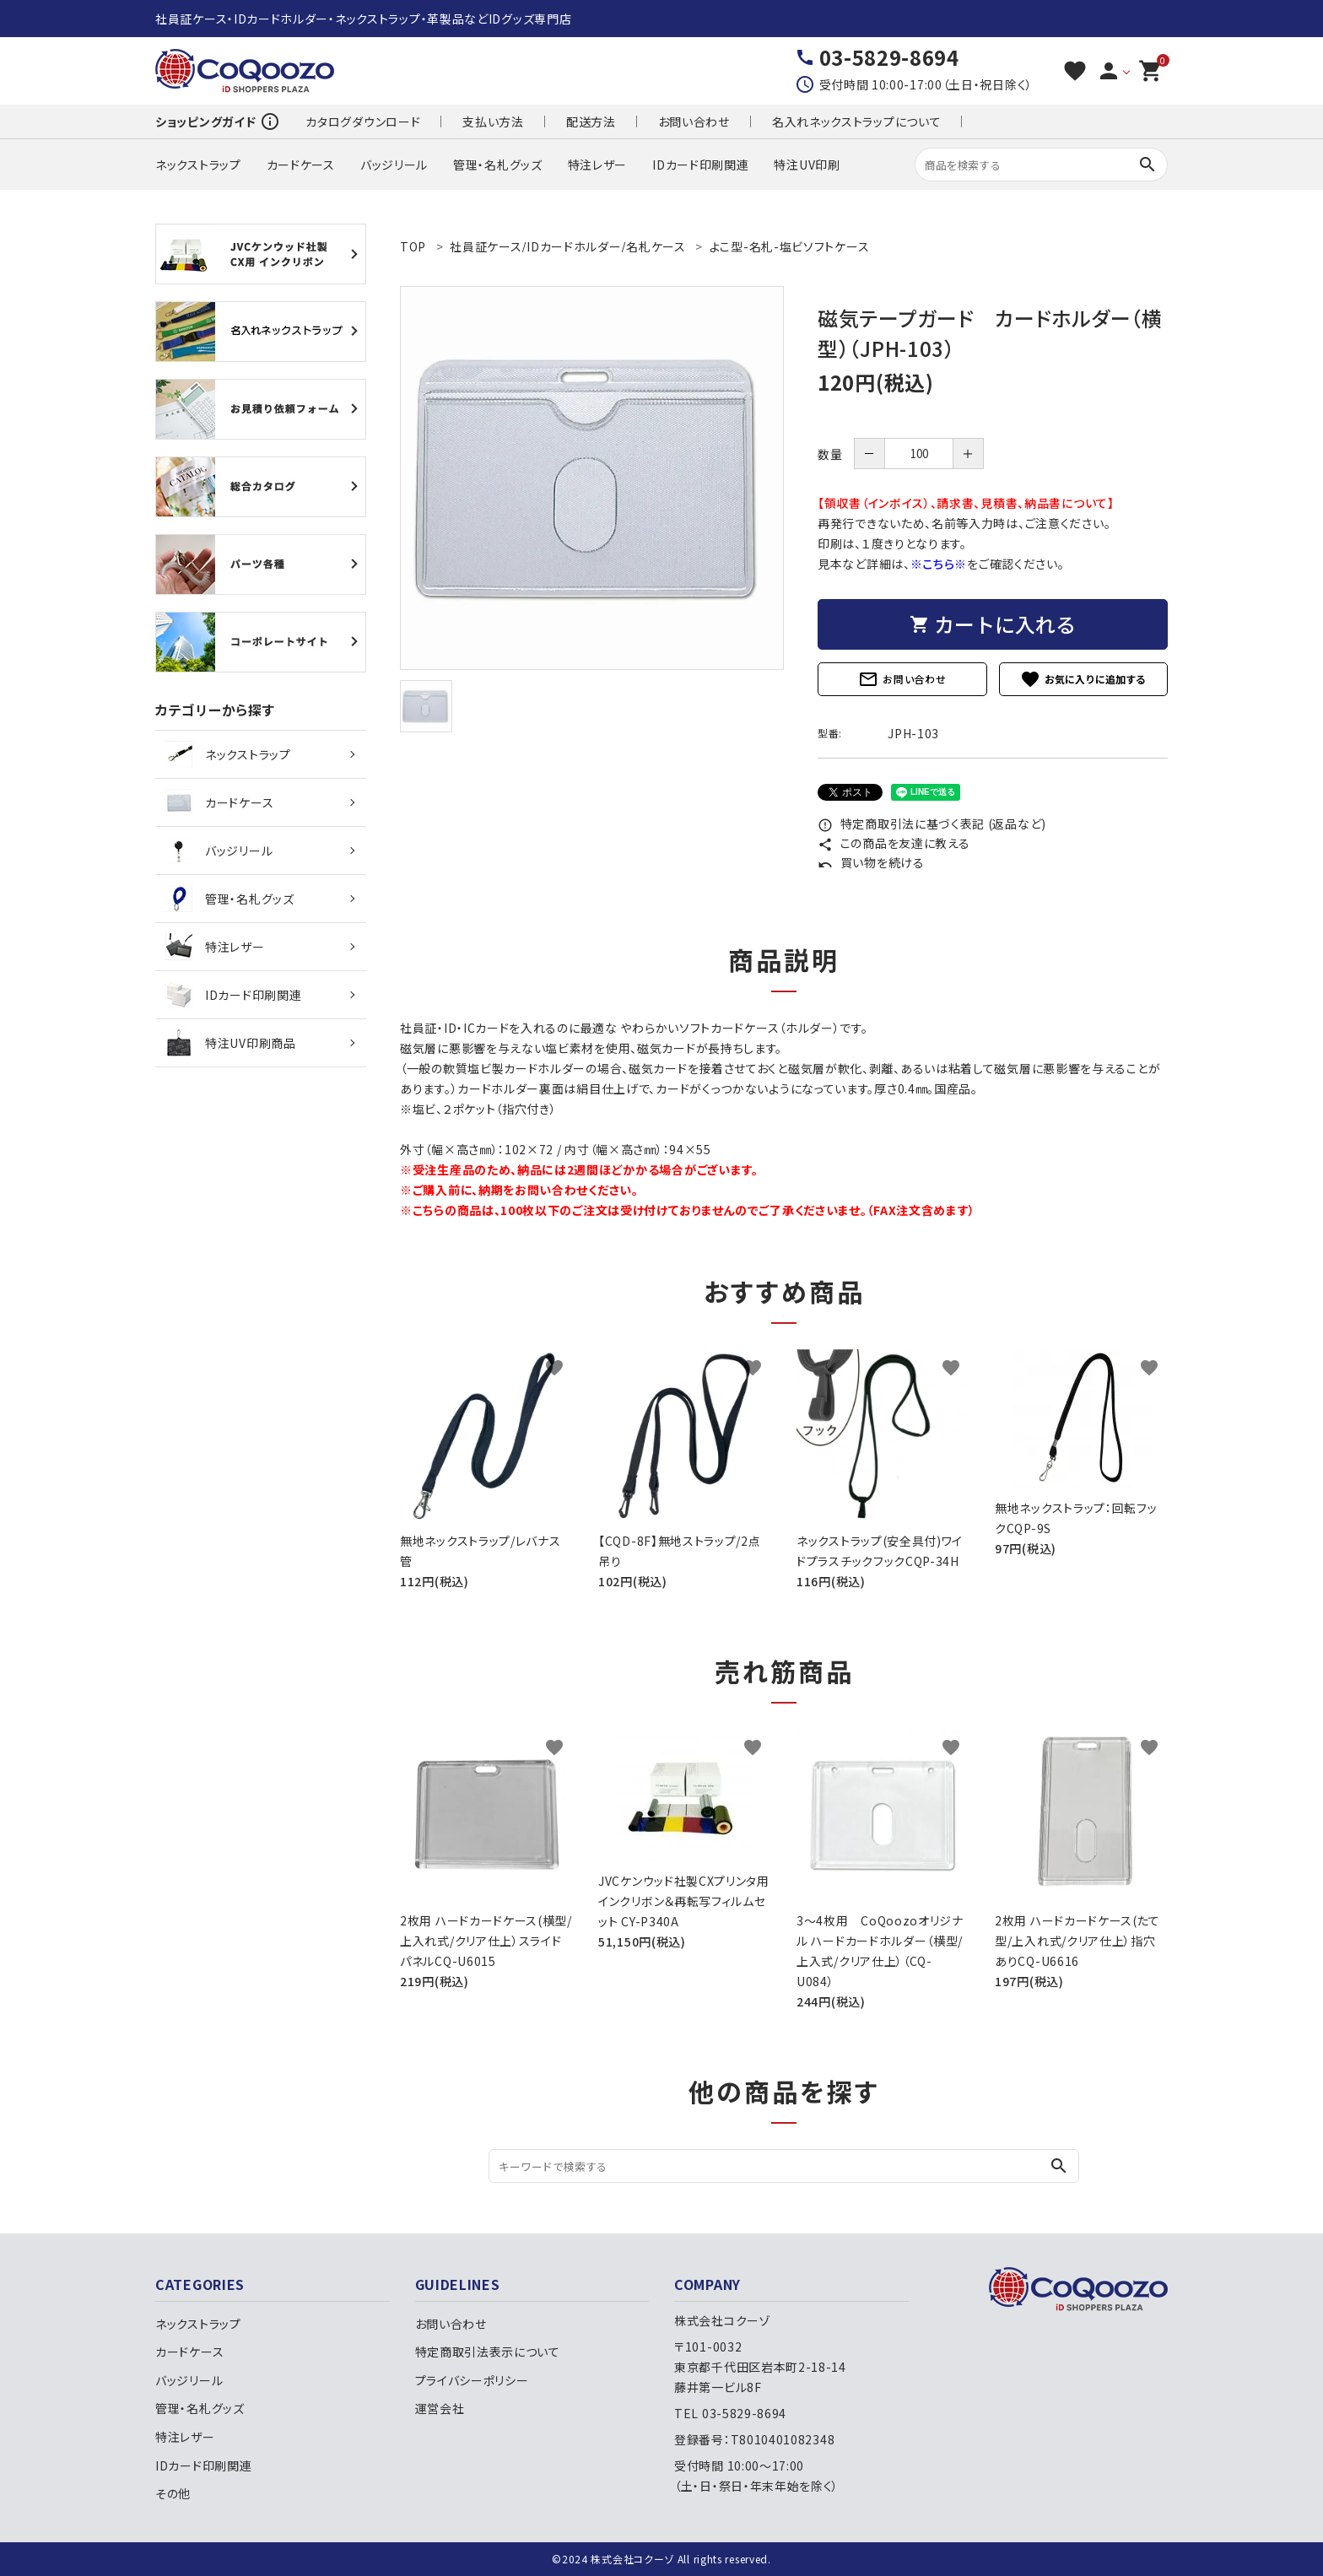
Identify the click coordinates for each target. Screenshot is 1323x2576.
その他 (173, 2493)
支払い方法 (493, 121)
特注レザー (598, 164)
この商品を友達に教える (893, 842)
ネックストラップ (198, 164)
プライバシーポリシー (472, 2380)
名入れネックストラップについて (857, 121)
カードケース (301, 164)
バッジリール (394, 164)
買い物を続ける (871, 862)
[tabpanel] (592, 478)
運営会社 (440, 2408)
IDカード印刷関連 (700, 164)
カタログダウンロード (362, 121)
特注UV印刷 (807, 164)
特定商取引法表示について (487, 2351)
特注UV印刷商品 (230, 1042)
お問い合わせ (694, 121)
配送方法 (591, 121)
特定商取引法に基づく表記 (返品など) (932, 823)
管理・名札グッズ (498, 164)
